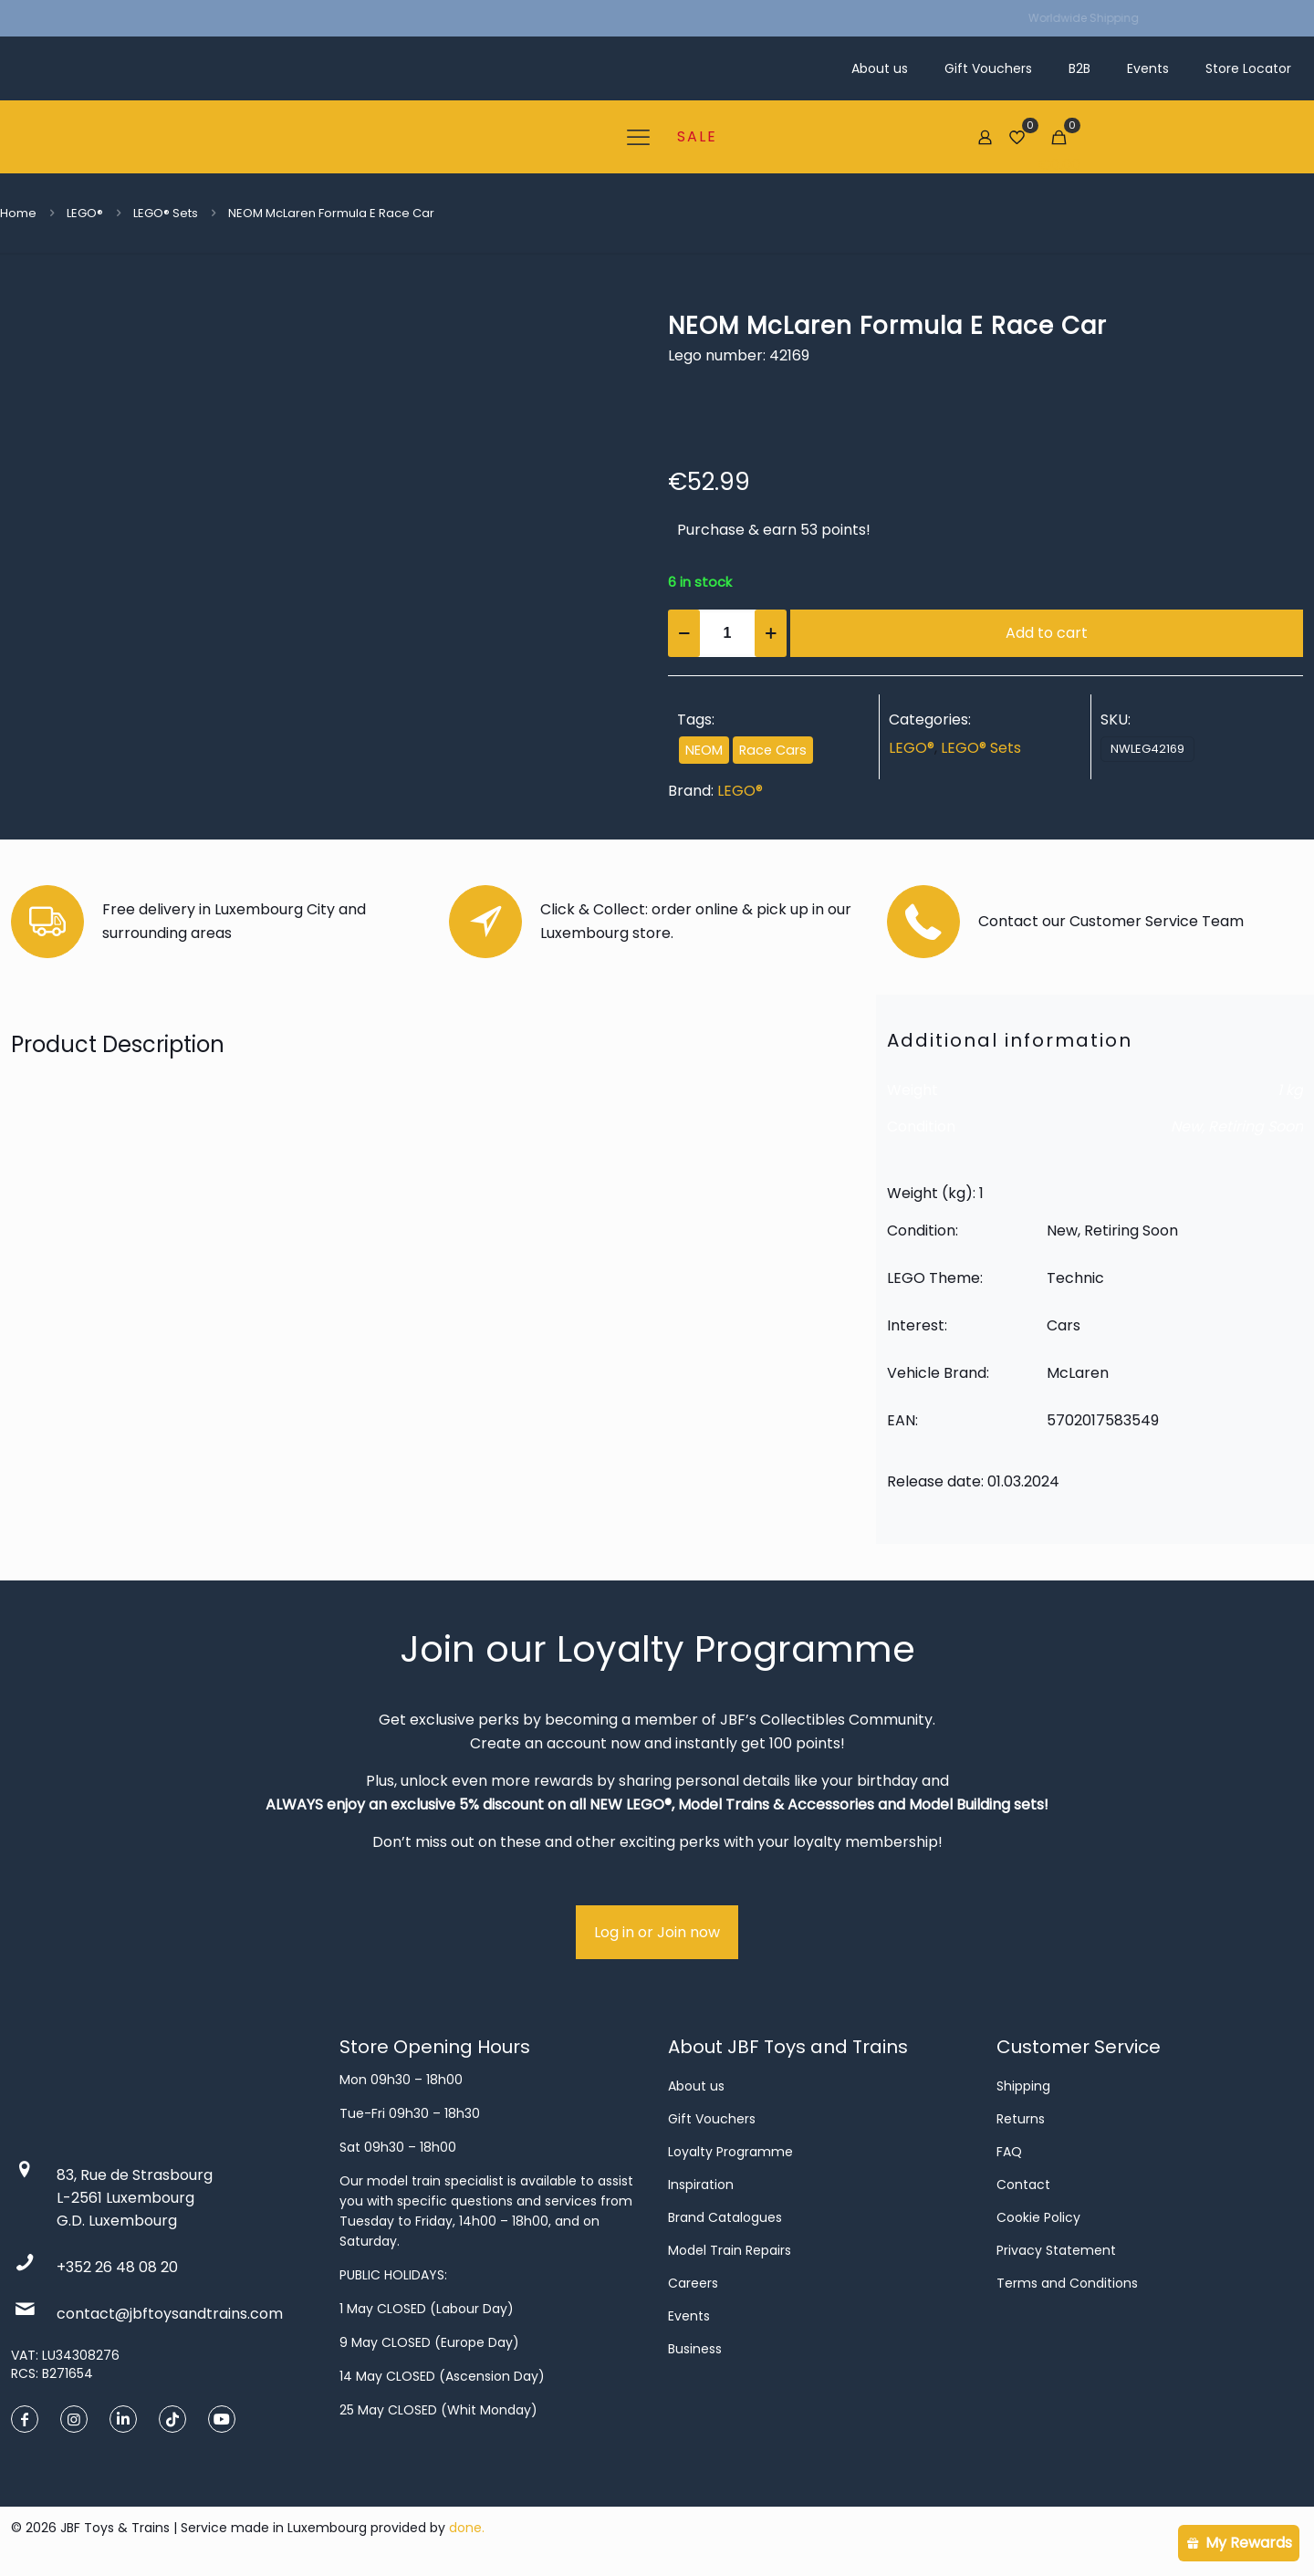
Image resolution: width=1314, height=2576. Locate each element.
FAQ (1009, 2152)
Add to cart (1047, 632)
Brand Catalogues (725, 2217)
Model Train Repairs (729, 2250)
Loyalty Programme (730, 2152)
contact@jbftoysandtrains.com (170, 2313)
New (1186, 1126)
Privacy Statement (1056, 2250)
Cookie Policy (1038, 2217)
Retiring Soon (1255, 1126)
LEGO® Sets (165, 213)
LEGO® (85, 213)
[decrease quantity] (684, 633)
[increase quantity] (771, 633)
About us (696, 2086)
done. (467, 2528)
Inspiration (701, 2184)
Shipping (1023, 2086)
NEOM (704, 750)
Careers (693, 2283)
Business (695, 2349)
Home (18, 213)
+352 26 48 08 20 (117, 2267)
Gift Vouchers (712, 2119)
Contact (1023, 2184)
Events (689, 2316)
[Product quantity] (727, 633)
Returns (1020, 2119)
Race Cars (773, 750)
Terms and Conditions (1067, 2283)
